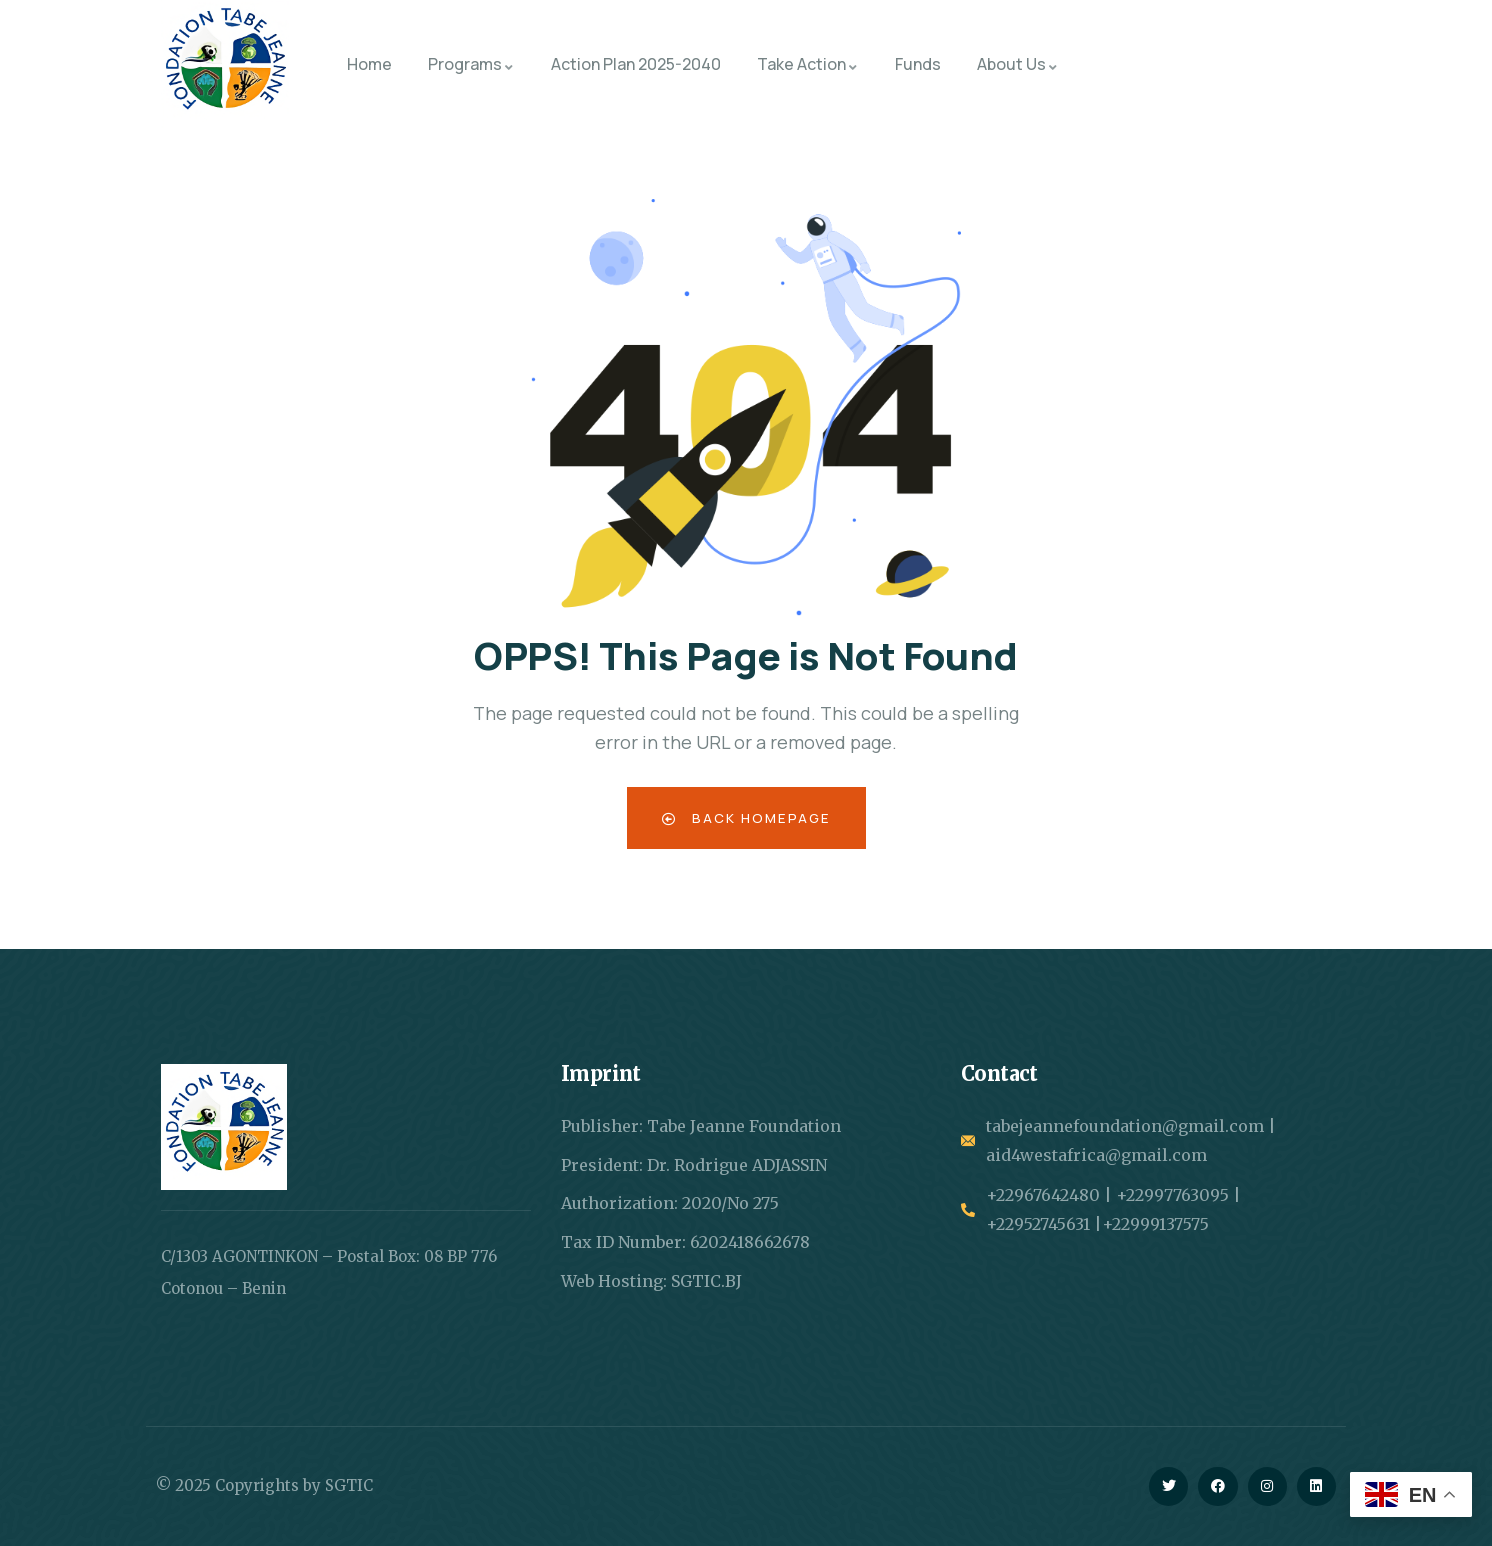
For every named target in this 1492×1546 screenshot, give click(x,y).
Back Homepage (746, 817)
